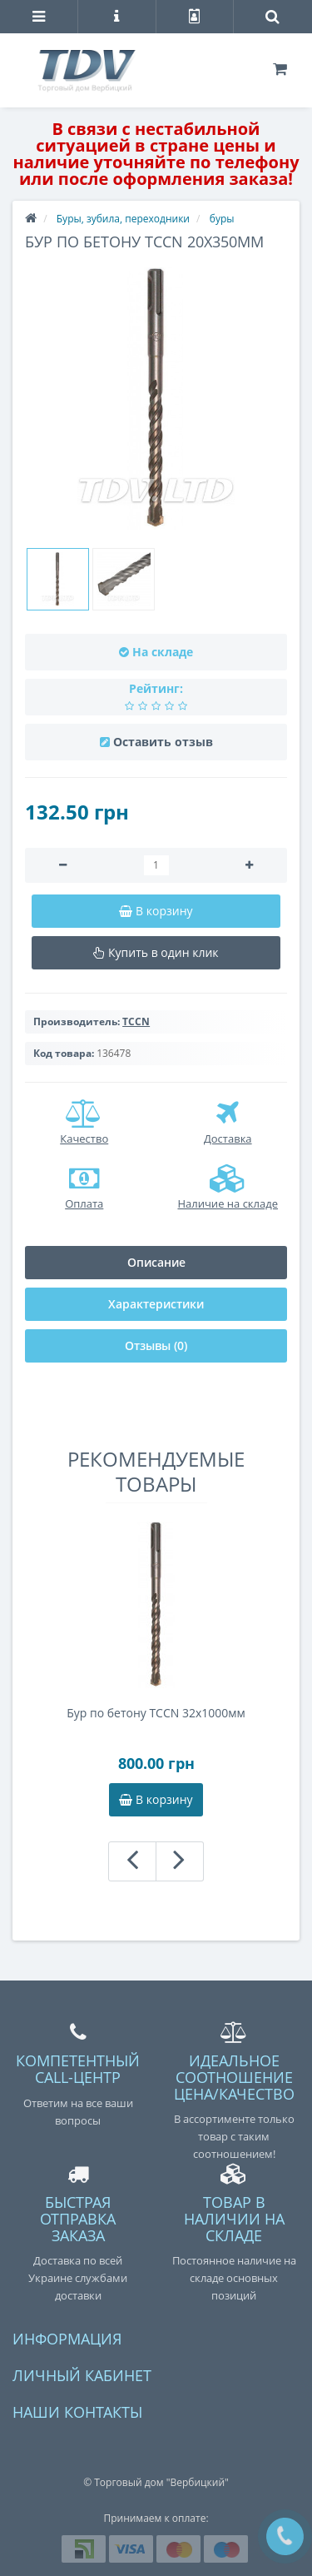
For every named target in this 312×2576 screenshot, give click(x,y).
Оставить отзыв (163, 742)
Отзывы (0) (156, 1345)
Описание (156, 1262)
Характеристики (156, 1304)
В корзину (155, 1799)
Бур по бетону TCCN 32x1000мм (156, 1713)
